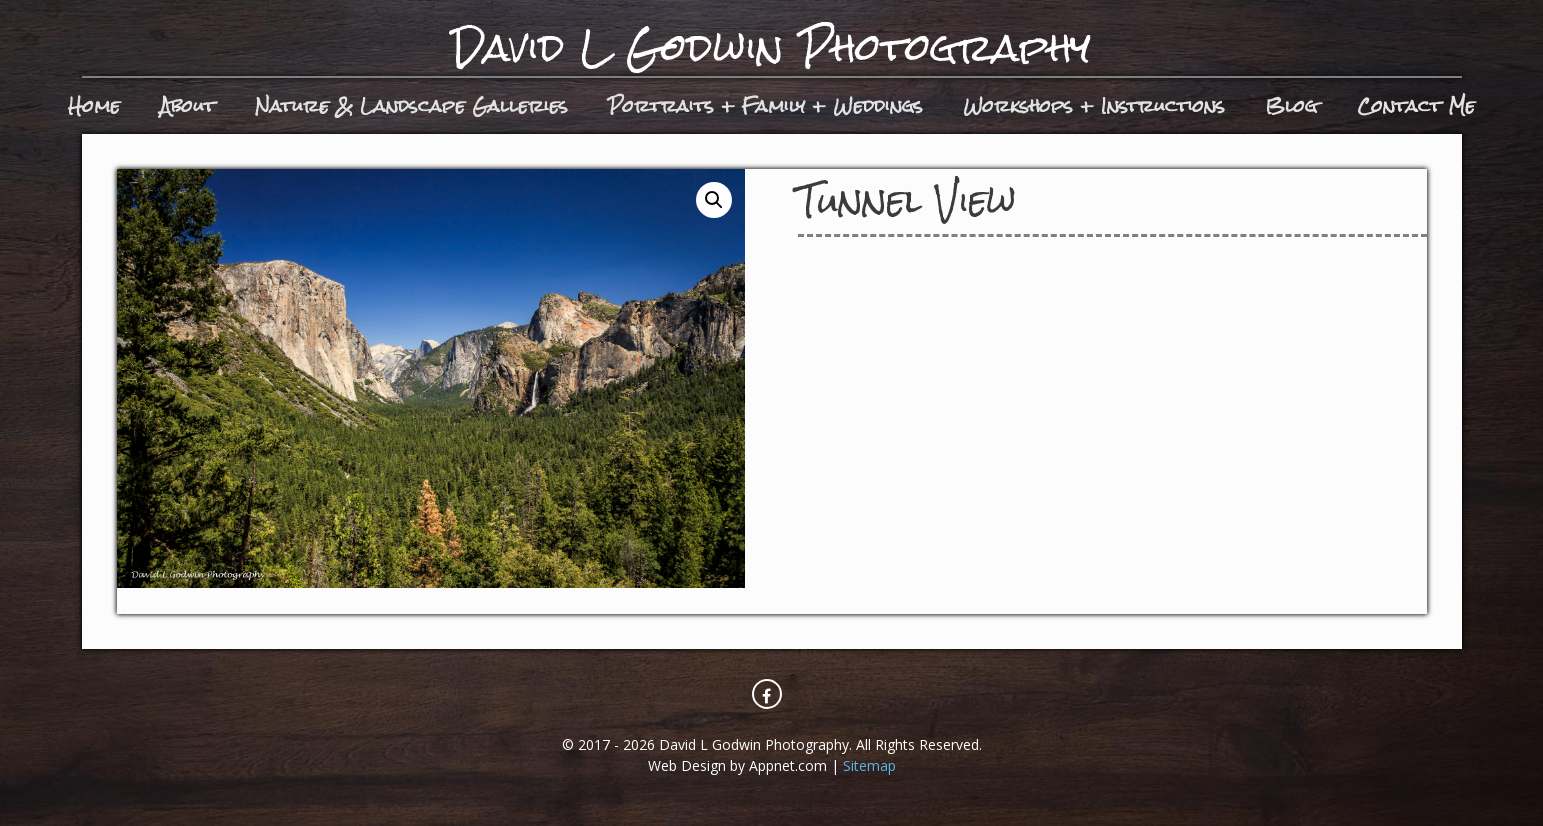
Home (94, 105)
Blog (1291, 105)
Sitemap (869, 765)
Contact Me (1416, 105)
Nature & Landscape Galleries (411, 105)
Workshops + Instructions (1094, 105)
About (187, 105)
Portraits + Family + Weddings (765, 105)
